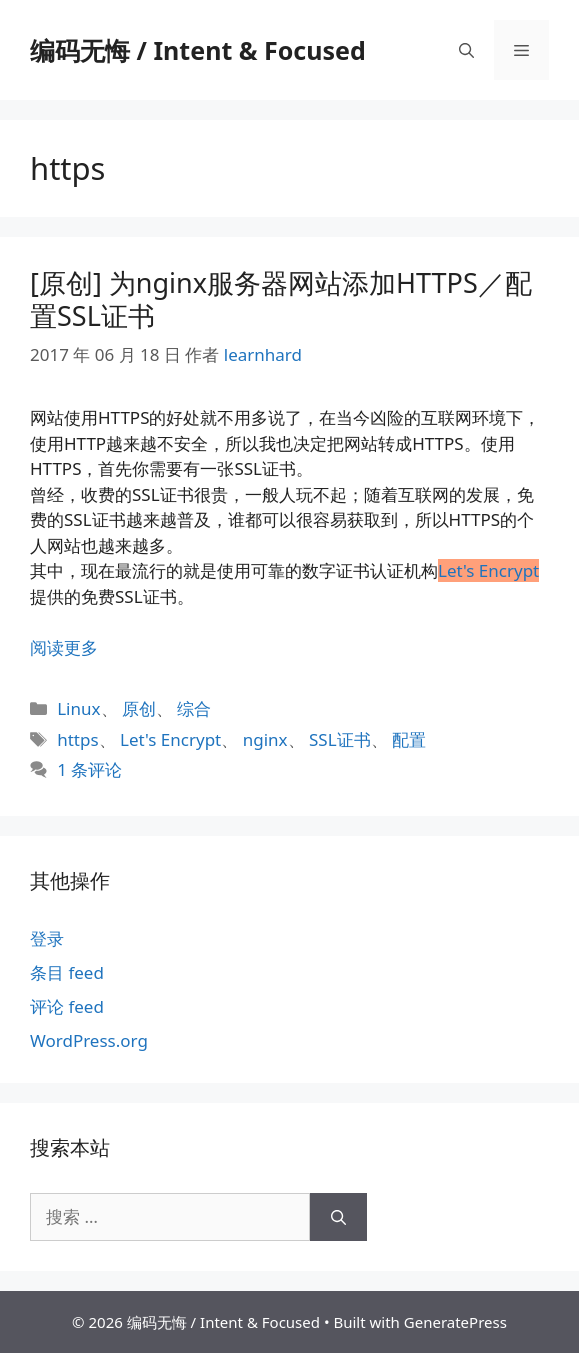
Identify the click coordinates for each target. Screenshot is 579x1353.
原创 (139, 708)
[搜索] (338, 1217)
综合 (194, 708)
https (77, 739)
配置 (409, 739)
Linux (78, 708)
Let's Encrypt (170, 739)
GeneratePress (455, 1322)
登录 (47, 938)
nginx (265, 739)
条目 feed (67, 972)
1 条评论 (89, 769)
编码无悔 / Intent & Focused (198, 50)
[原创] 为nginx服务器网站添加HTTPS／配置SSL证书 (281, 298)
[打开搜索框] (466, 50)
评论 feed (67, 1006)
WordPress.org (89, 1040)
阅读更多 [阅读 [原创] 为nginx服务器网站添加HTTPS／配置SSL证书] (64, 647)
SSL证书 (340, 739)
